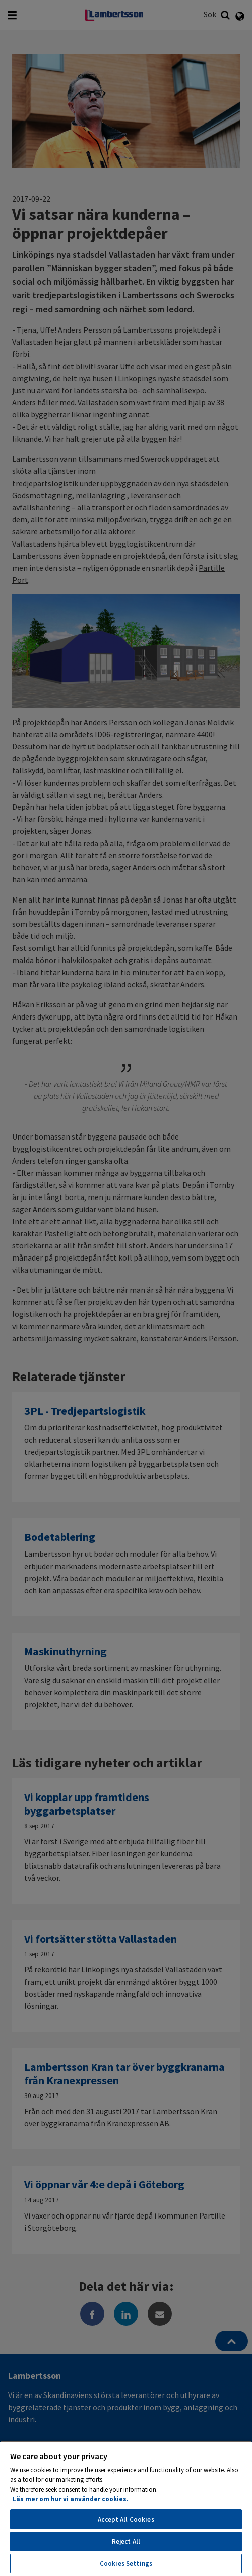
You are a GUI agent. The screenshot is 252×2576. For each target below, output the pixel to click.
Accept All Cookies (126, 2519)
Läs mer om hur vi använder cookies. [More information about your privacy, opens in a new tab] (71, 2499)
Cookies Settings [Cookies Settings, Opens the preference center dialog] (126, 2563)
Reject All (126, 2541)
